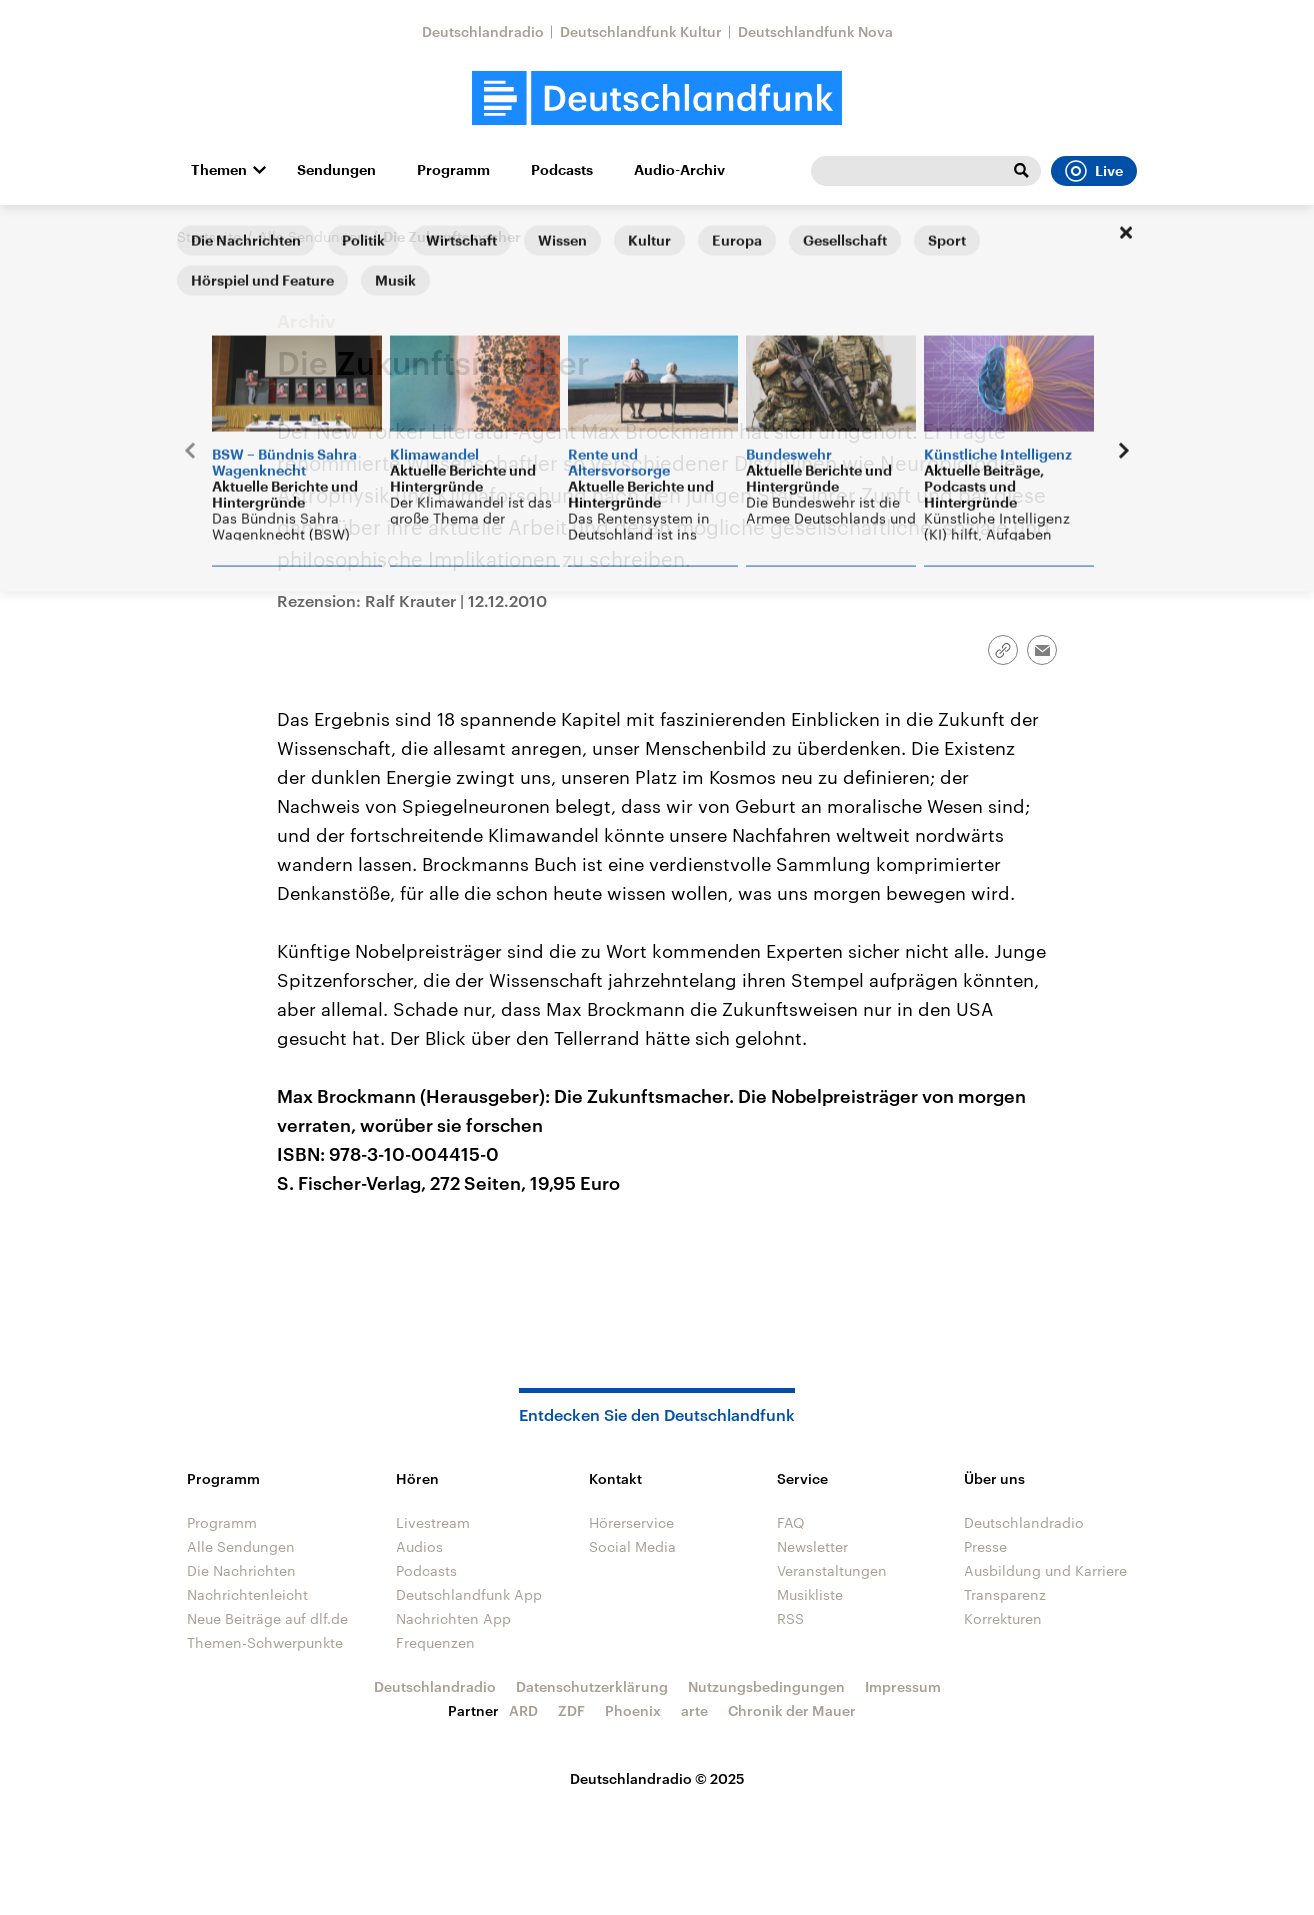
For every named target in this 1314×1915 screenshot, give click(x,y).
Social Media (632, 1546)
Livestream (433, 1522)
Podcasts (562, 170)
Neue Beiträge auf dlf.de (267, 1618)
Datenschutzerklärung (592, 1686)
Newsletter (812, 1546)
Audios (419, 1546)
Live (1094, 171)
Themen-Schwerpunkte (265, 1642)
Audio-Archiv (679, 170)
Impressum (903, 1686)
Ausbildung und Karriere (1045, 1570)
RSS (790, 1618)
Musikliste (810, 1594)
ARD (523, 1710)
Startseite (209, 236)
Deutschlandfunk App (469, 1594)
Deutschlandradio (483, 31)
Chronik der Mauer (792, 1710)
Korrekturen (1003, 1618)
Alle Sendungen (312, 236)
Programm (453, 170)
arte (694, 1710)
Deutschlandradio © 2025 (657, 1778)
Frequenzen (435, 1642)
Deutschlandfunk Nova (815, 31)
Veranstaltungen (832, 1570)
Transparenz (1005, 1594)
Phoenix (633, 1710)
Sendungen (336, 170)
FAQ (791, 1522)
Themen (219, 170)
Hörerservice (631, 1522)
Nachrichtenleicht (247, 1594)
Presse (985, 1546)
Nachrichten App (453, 1618)
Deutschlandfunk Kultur (641, 31)
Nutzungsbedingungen (766, 1686)
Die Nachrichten (241, 1570)
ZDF (571, 1710)
